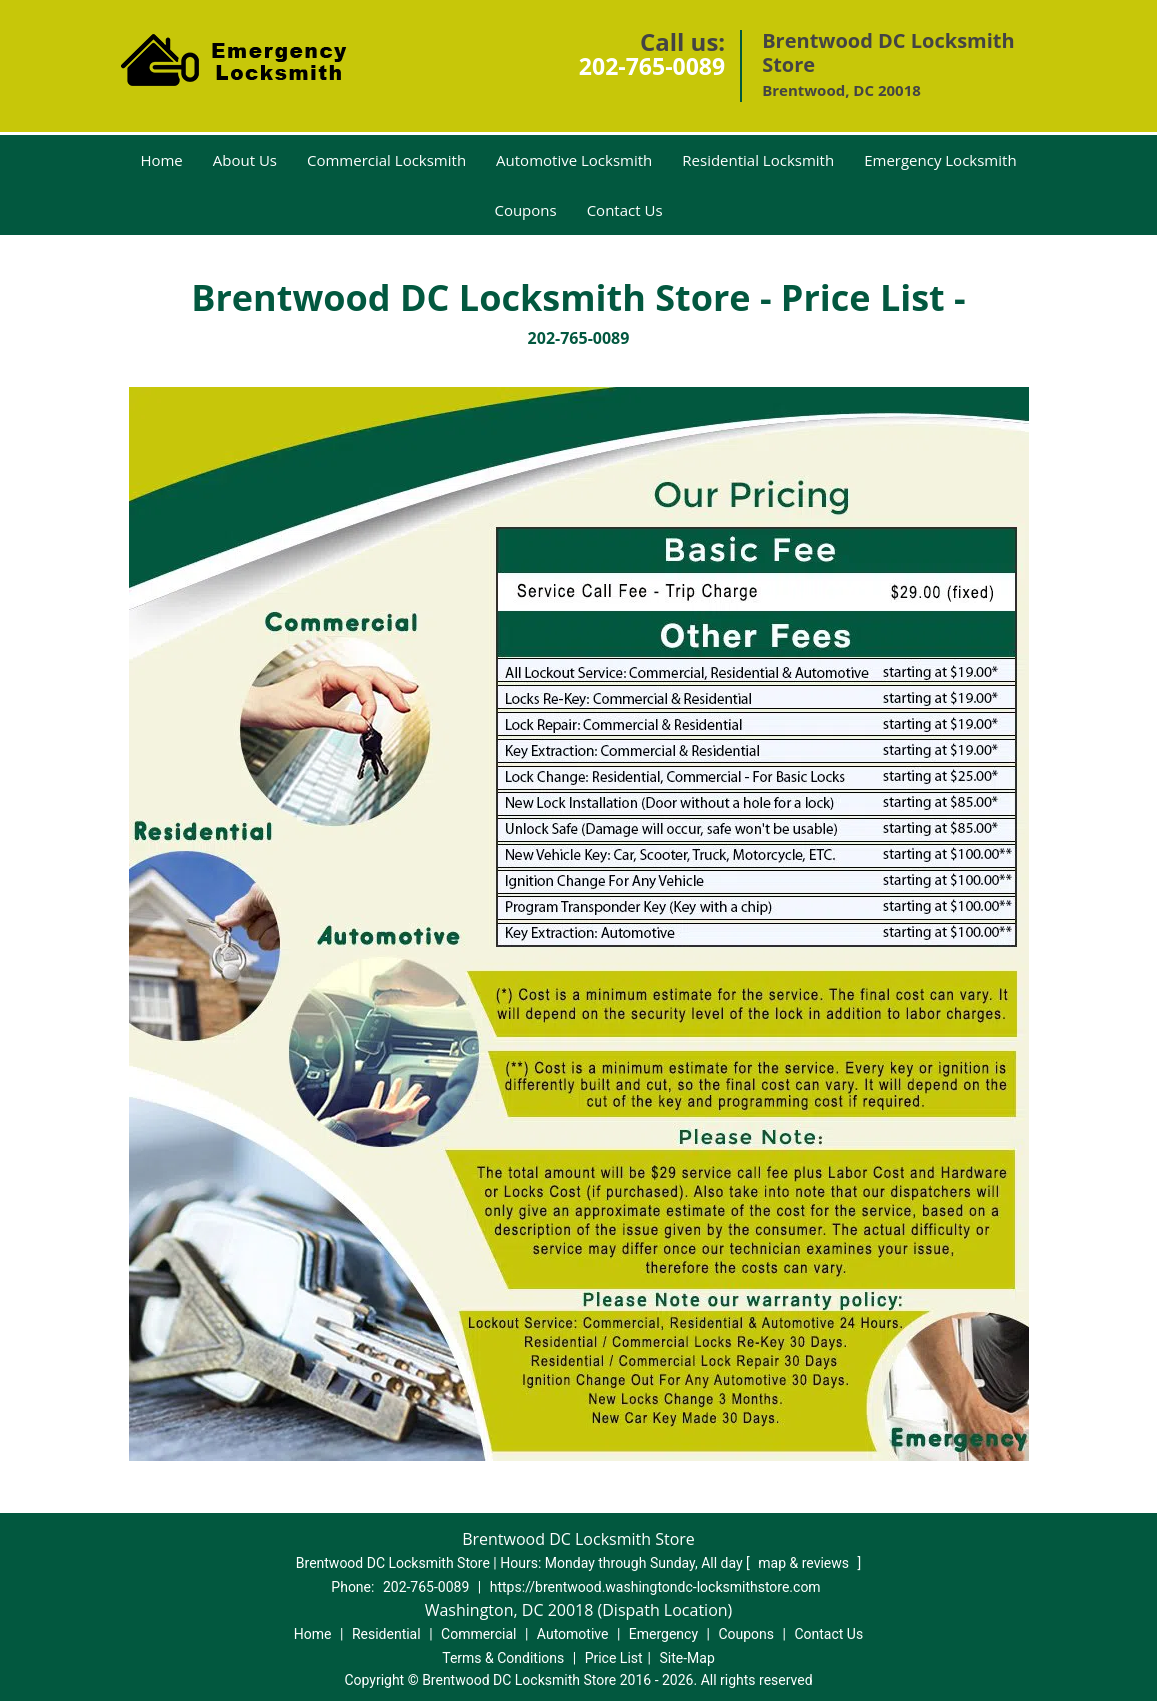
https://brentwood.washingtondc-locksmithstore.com (655, 1587)
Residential (386, 1634)
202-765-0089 (652, 66)
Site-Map (687, 1658)
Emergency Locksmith (940, 160)
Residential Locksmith (758, 160)
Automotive (573, 1634)
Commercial (478, 1634)
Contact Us (625, 210)
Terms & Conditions (503, 1658)
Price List (614, 1658)
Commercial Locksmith (386, 160)
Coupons (525, 210)
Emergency (663, 1634)
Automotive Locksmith (574, 160)
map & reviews (805, 1563)
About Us (245, 160)
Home (161, 160)
